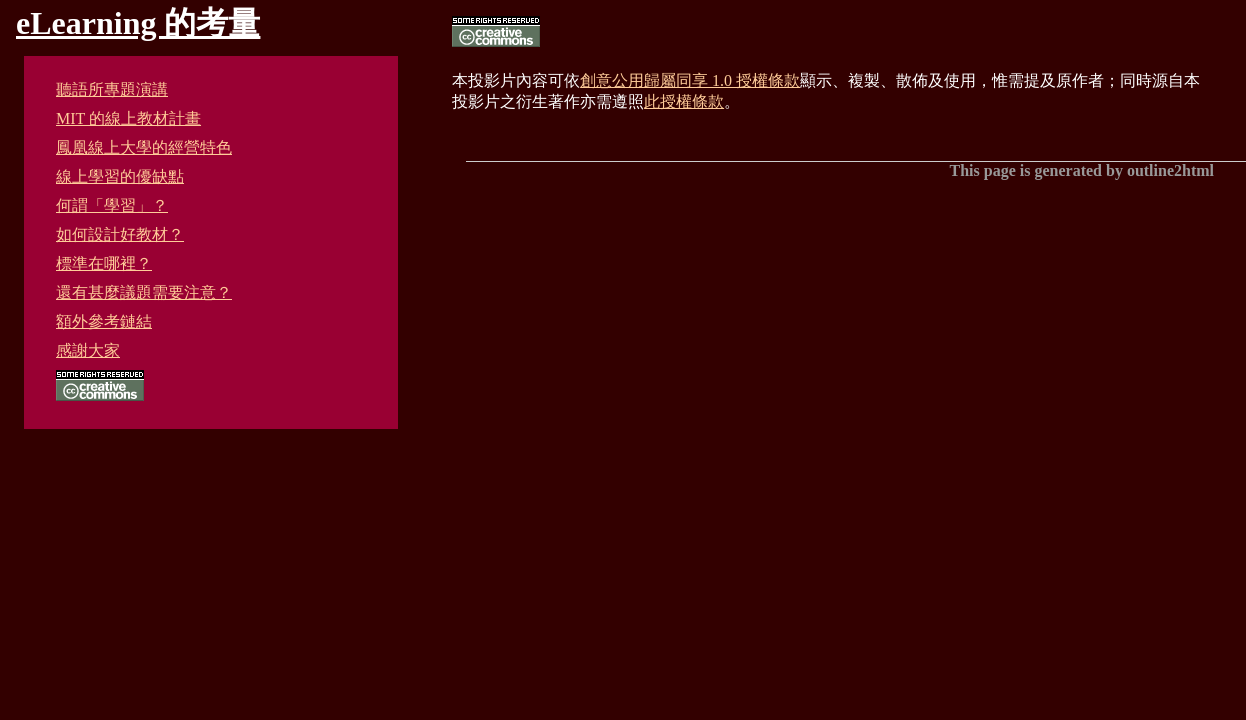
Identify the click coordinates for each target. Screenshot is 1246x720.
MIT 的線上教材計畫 (128, 118)
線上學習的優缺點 (120, 176)
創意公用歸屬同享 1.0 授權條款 (690, 80)
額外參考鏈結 (104, 321)
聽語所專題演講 (112, 89)
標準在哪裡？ (104, 263)
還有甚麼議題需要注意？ (144, 292)
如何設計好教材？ (120, 234)
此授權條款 (684, 101)
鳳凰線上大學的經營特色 (144, 147)
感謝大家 (88, 350)
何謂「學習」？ (112, 205)
